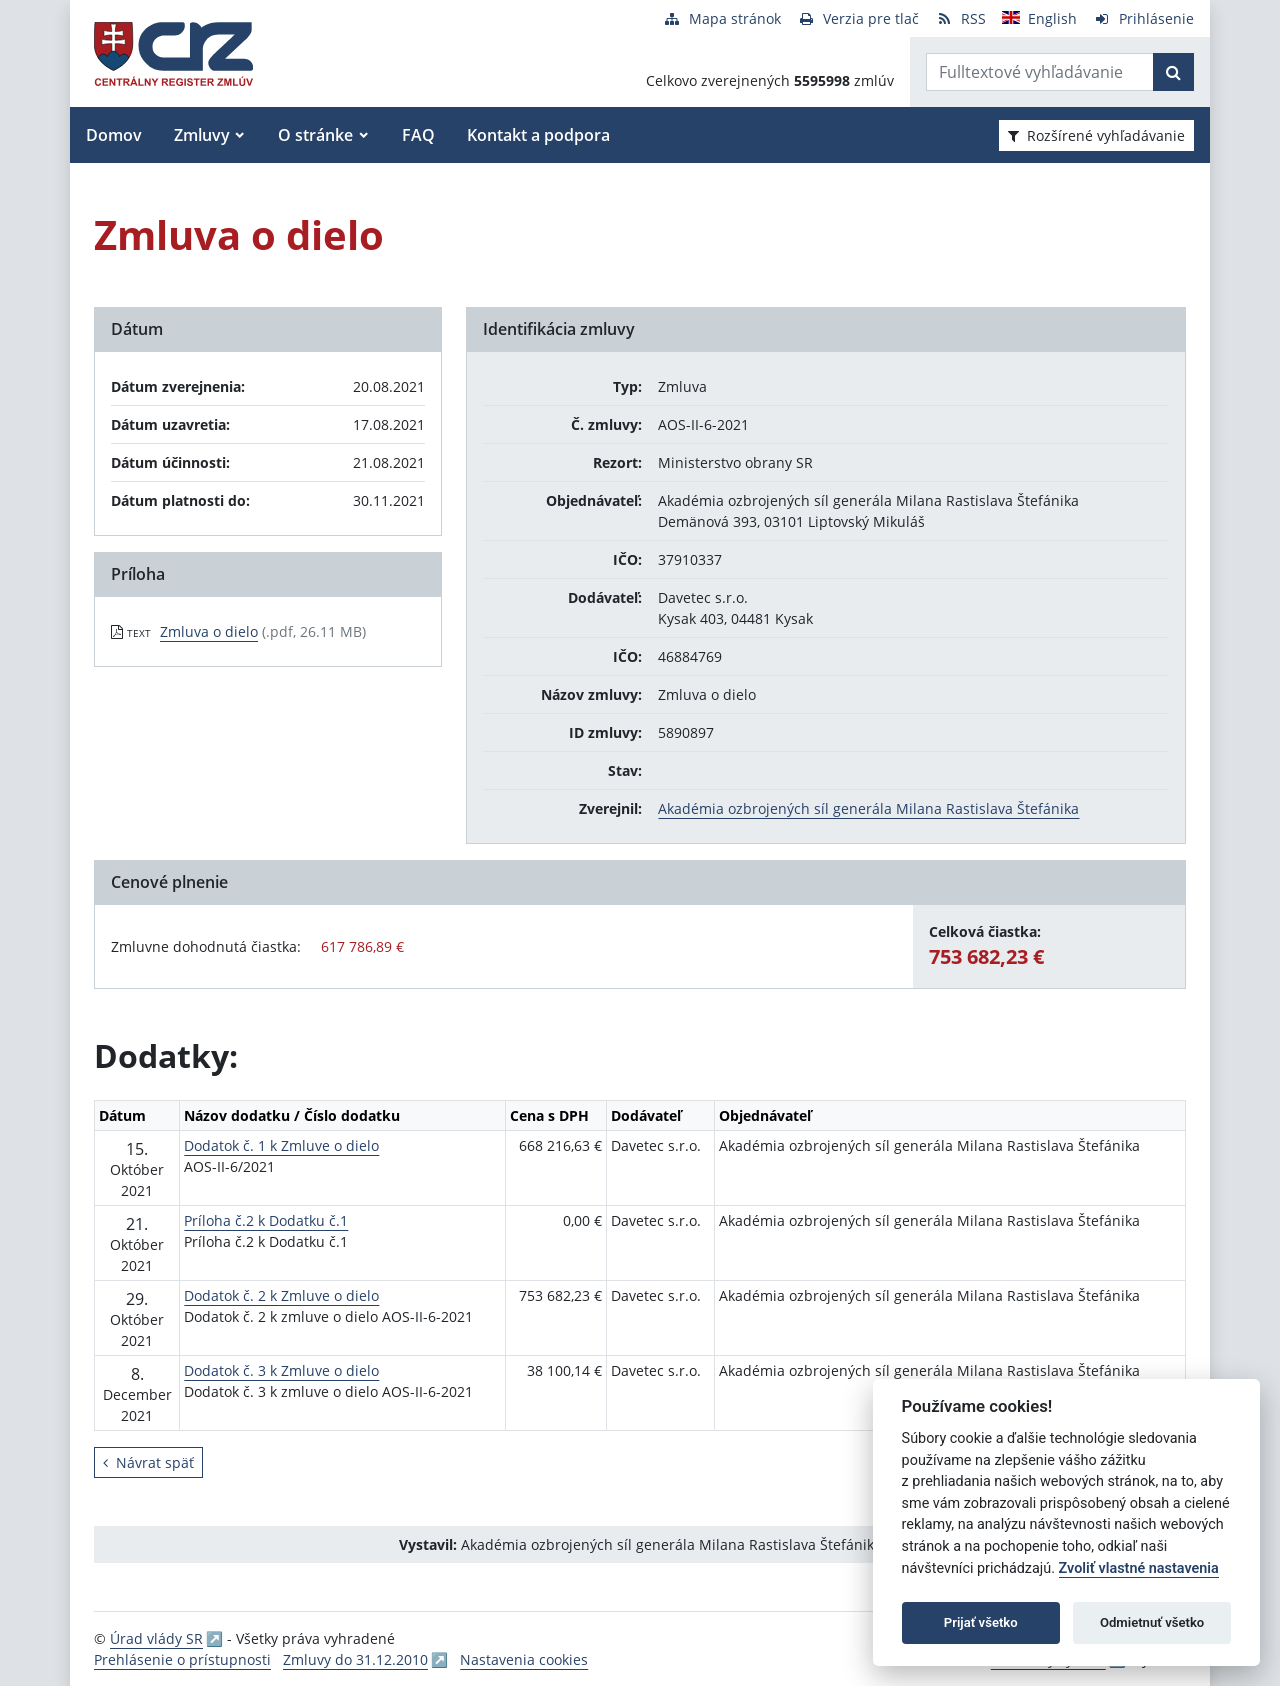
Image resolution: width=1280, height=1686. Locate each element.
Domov (114, 135)
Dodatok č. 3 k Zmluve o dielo (281, 1370)
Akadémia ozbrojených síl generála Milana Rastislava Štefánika (868, 808)
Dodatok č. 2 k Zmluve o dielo (281, 1295)
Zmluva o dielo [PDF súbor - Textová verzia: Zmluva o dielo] (209, 631)
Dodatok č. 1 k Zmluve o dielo (281, 1145)
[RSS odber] (960, 18)
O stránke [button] (315, 135)
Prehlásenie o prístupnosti (182, 1659)
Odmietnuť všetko (1152, 1622)
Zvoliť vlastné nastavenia (1139, 1568)
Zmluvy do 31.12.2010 (355, 1659)
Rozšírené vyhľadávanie (1096, 135)
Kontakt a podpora (538, 135)
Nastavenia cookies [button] (524, 1659)
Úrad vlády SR (156, 1638)
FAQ (418, 135)
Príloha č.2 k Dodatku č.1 (266, 1220)
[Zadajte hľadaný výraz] (1040, 72)
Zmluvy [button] (202, 135)
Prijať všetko (981, 1622)
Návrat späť (148, 1462)
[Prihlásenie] (1143, 18)
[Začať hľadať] (1173, 72)
